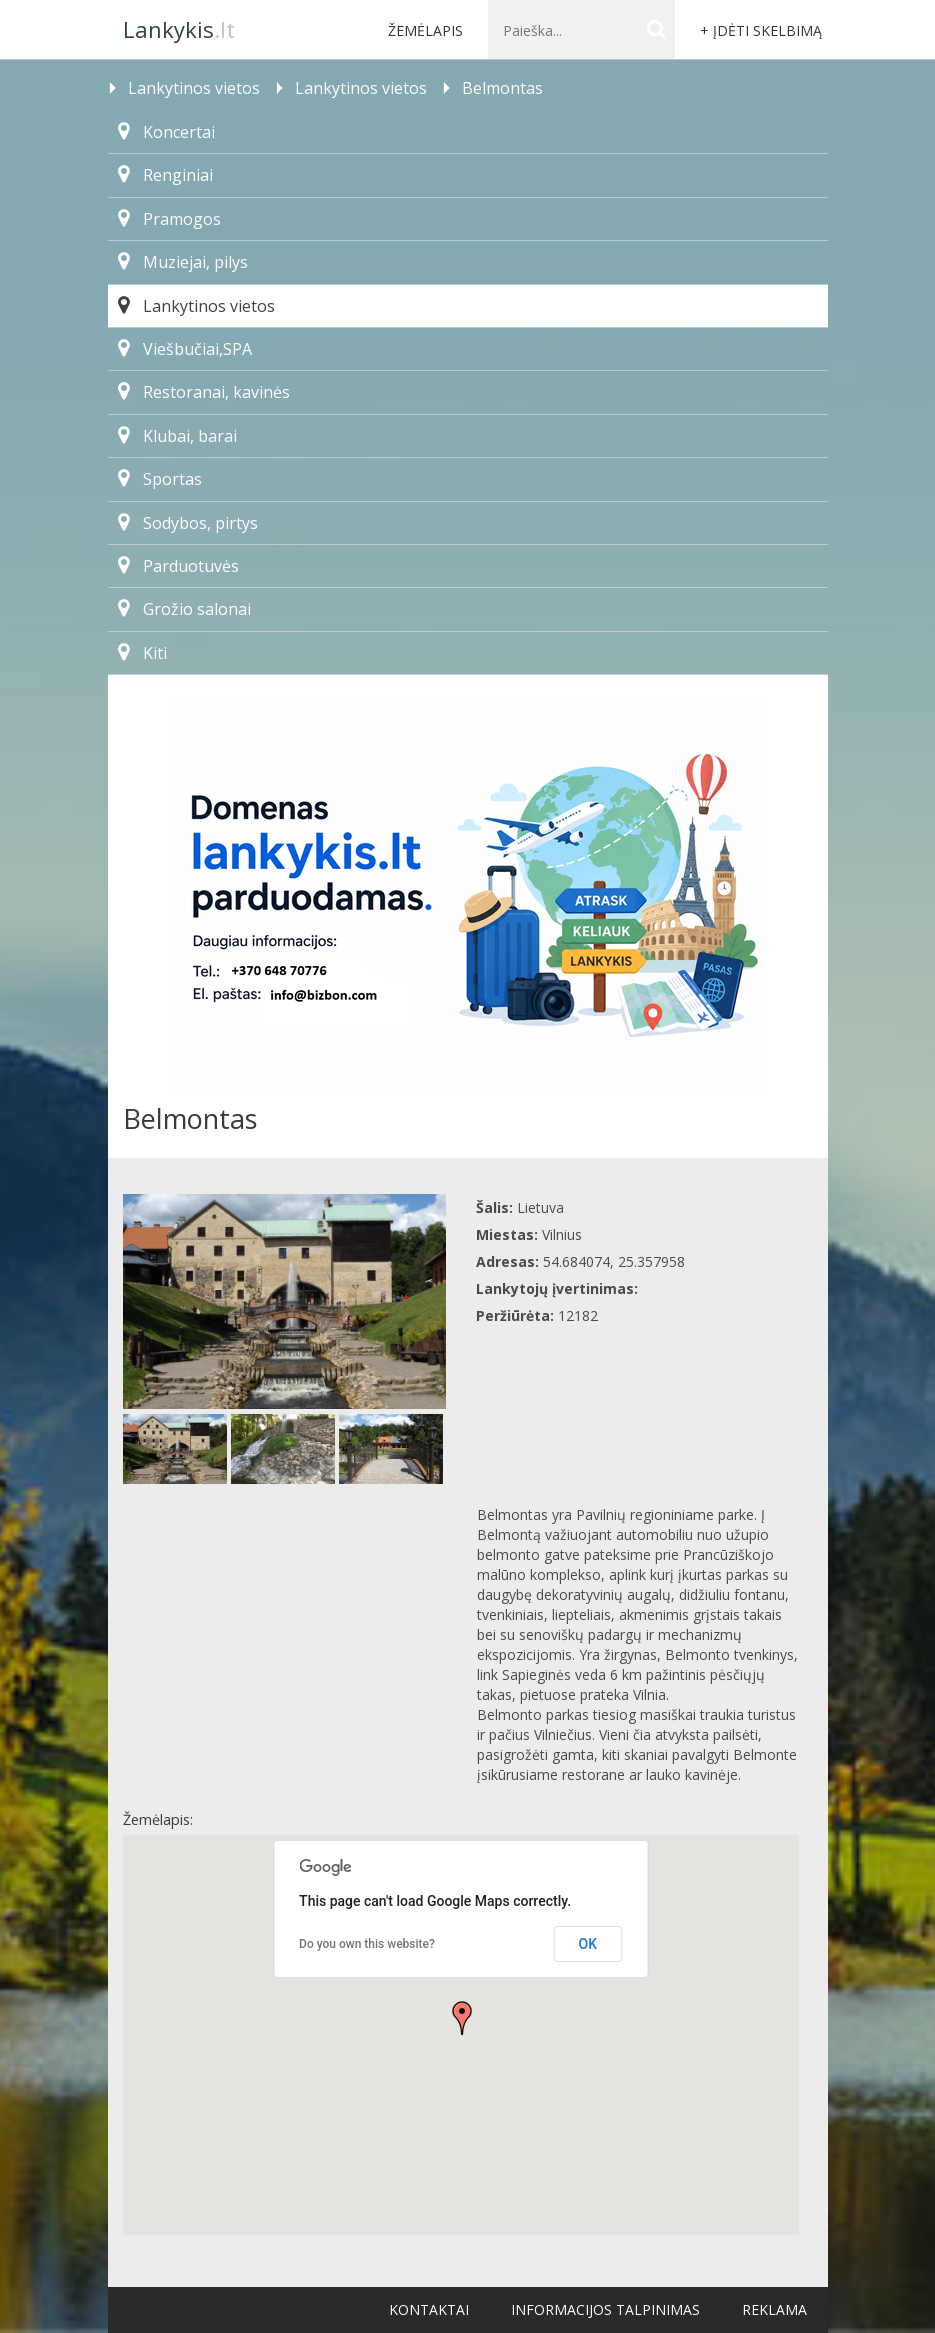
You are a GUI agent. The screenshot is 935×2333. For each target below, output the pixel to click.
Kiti (142, 653)
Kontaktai (429, 2309)
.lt (179, 29)
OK (588, 1944)
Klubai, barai (177, 436)
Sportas (160, 479)
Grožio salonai (184, 609)
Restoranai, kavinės (204, 392)
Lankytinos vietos (196, 306)
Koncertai (166, 132)
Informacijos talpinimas (605, 2309)
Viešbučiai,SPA (185, 349)
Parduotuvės (178, 566)
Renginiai (165, 175)
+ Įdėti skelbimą (761, 30)
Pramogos (169, 219)
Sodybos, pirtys (188, 523)
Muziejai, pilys (183, 262)
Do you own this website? (367, 1944)
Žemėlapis (425, 30)
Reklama (774, 2309)
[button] (462, 2018)
